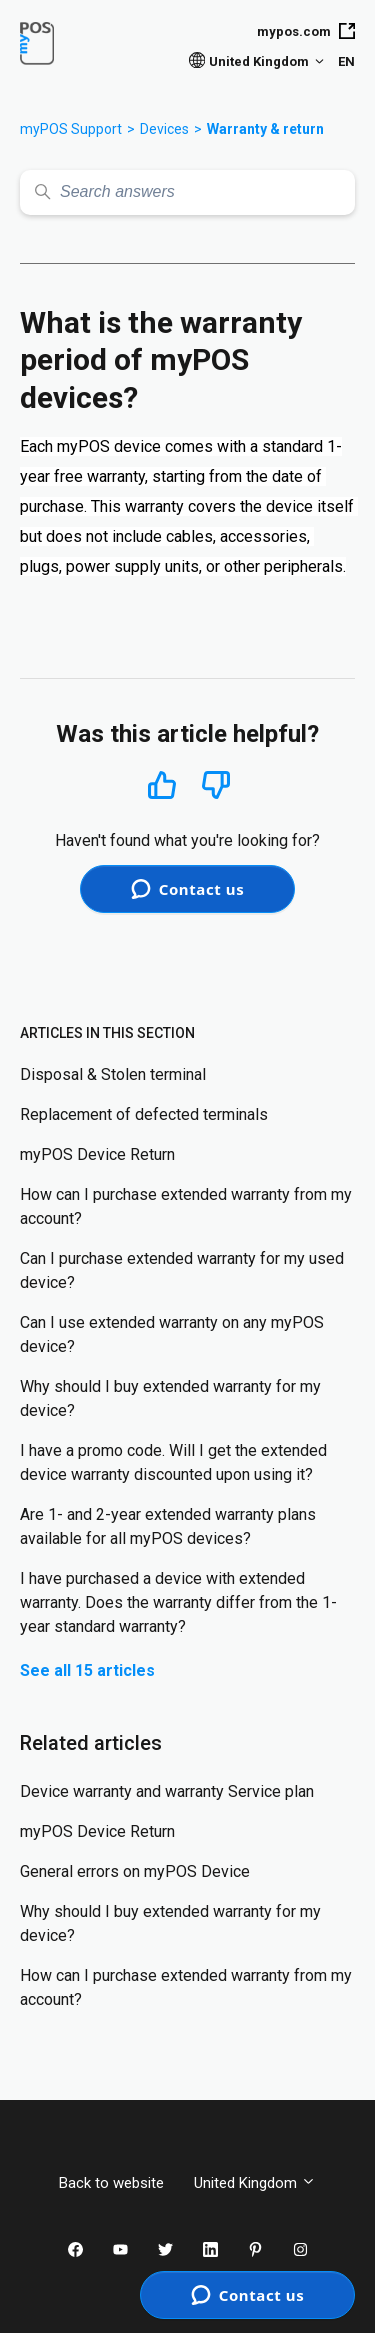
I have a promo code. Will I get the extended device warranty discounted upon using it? (173, 1462)
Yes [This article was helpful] (162, 784)
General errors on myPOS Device (135, 1871)
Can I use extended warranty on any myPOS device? (172, 1334)
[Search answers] (187, 192)
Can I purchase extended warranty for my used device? (182, 1270)
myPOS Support (71, 129)
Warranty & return (265, 129)
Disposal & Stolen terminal (113, 1074)
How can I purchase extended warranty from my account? (186, 1206)
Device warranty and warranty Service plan (167, 1791)
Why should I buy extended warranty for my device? (170, 1398)
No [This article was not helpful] (216, 785)
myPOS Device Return (97, 1154)
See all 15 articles (87, 1670)
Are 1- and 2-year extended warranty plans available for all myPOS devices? (168, 1526)
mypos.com (306, 31)
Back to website (111, 2183)
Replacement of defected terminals (144, 1114)
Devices (164, 129)
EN (346, 61)
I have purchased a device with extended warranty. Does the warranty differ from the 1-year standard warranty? (178, 1602)
